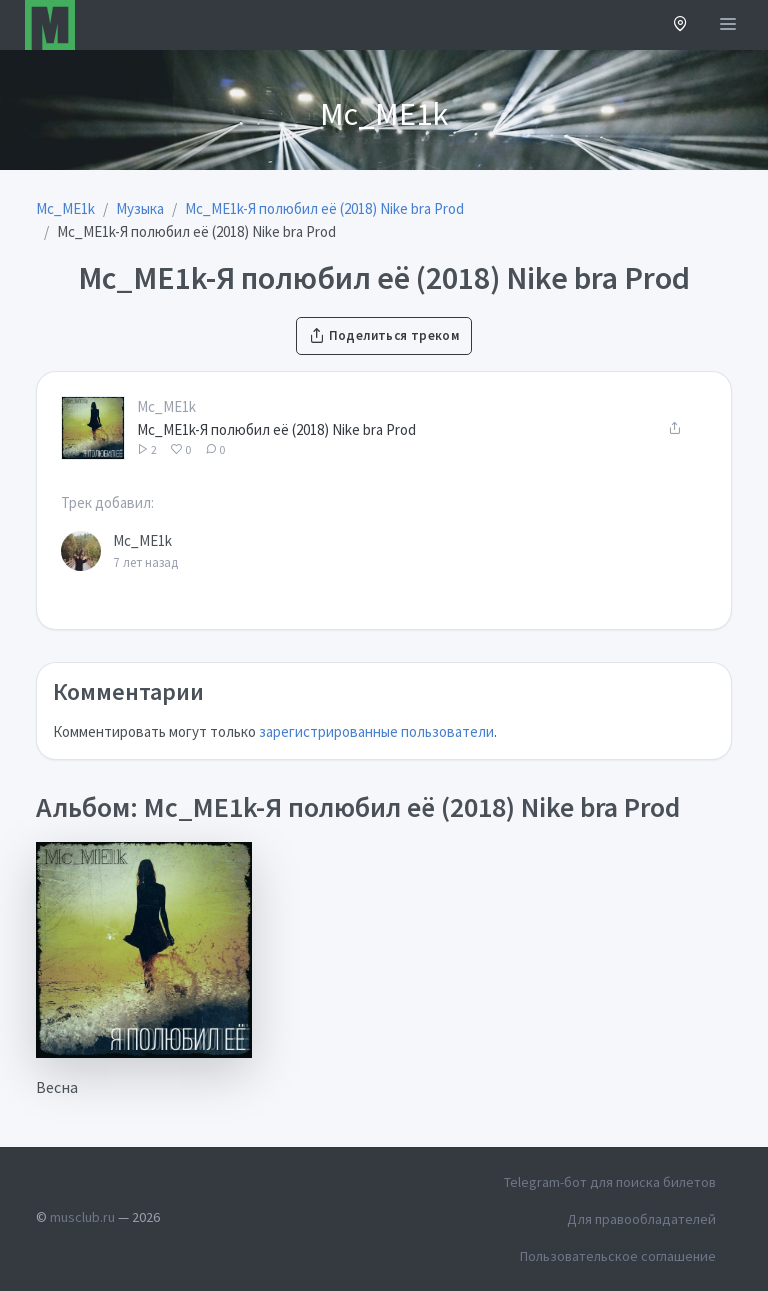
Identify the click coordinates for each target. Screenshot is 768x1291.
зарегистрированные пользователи (376, 731)
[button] (680, 25)
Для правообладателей (641, 1219)
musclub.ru (82, 1217)
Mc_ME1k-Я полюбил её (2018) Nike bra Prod (276, 429)
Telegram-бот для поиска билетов (610, 1182)
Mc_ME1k (166, 406)
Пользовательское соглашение (618, 1256)
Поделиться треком (384, 335)
